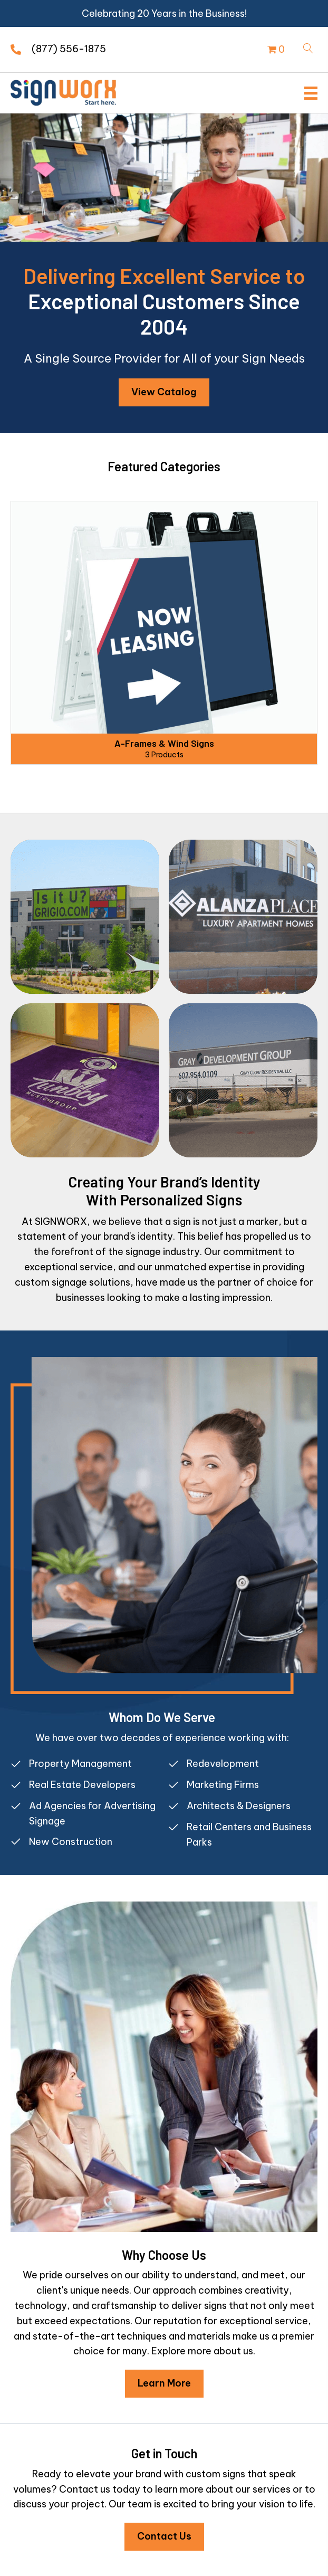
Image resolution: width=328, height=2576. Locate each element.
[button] (164, 392)
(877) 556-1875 (69, 49)
